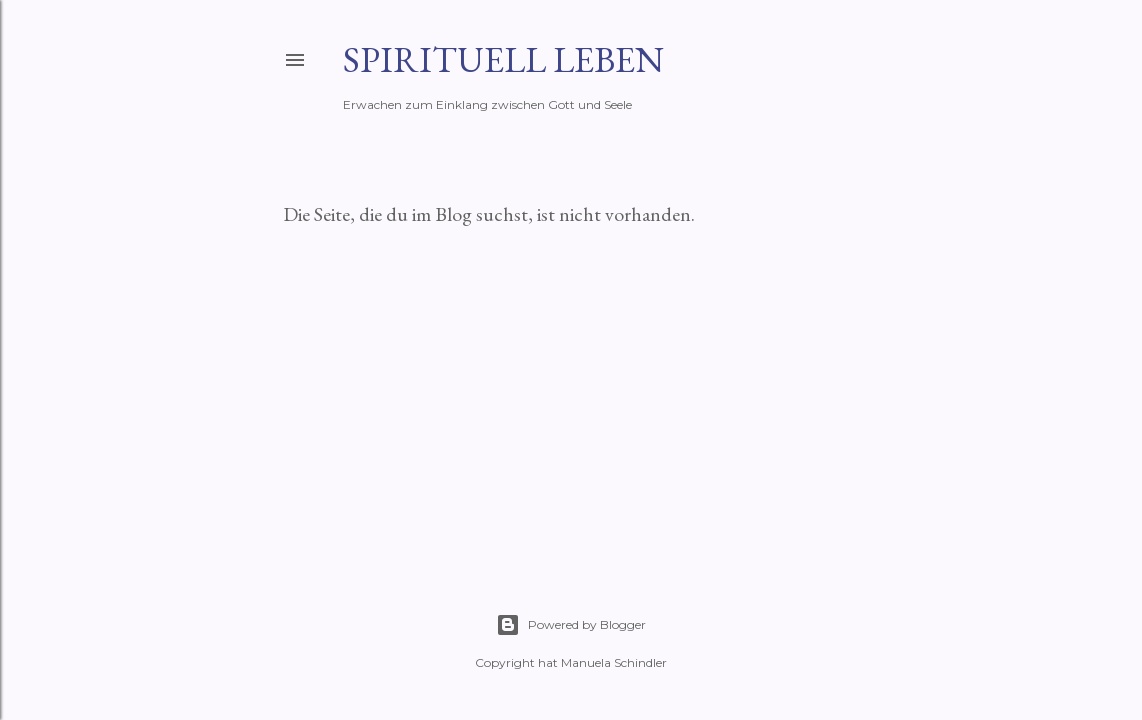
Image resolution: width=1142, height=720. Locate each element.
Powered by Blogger (571, 625)
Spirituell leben (503, 59)
